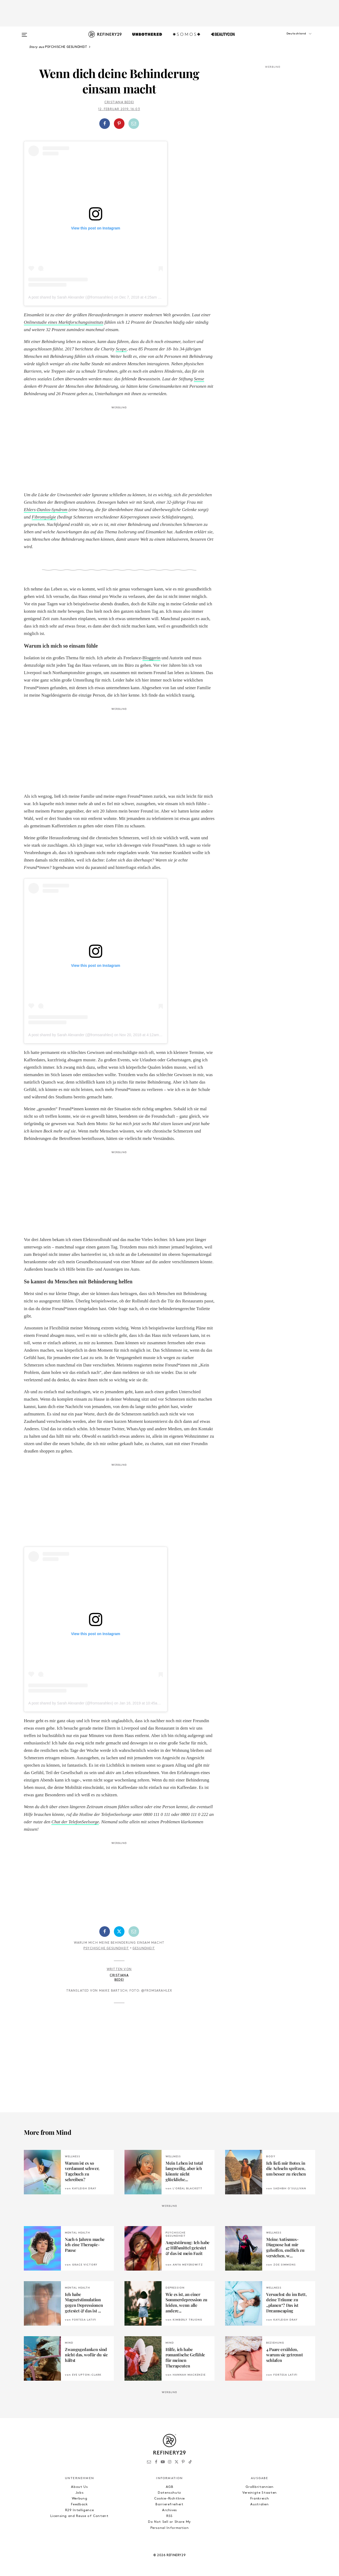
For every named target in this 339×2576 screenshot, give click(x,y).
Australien (259, 2504)
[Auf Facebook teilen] (104, 123)
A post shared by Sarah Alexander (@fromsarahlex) (70, 297)
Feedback (79, 2504)
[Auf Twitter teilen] (119, 1931)
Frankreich (259, 2498)
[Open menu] (24, 32)
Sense (199, 378)
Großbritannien (259, 2487)
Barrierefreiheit (169, 2504)
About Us (79, 2487)
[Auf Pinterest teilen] (119, 123)
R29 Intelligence (79, 2510)
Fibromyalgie (44, 517)
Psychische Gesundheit (106, 1948)
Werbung (79, 2498)
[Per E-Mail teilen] (133, 123)
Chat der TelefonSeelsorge (75, 1821)
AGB (169, 2487)
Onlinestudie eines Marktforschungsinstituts (63, 322)
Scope (121, 348)
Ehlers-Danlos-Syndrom (46, 509)
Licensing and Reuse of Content (79, 2516)
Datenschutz (169, 2492)
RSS (169, 2516)
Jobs (79, 2492)
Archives (169, 2510)
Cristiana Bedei (119, 102)
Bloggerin (151, 657)
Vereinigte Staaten (259, 2492)
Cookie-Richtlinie (169, 2498)
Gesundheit (143, 1948)
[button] (289, 39)
